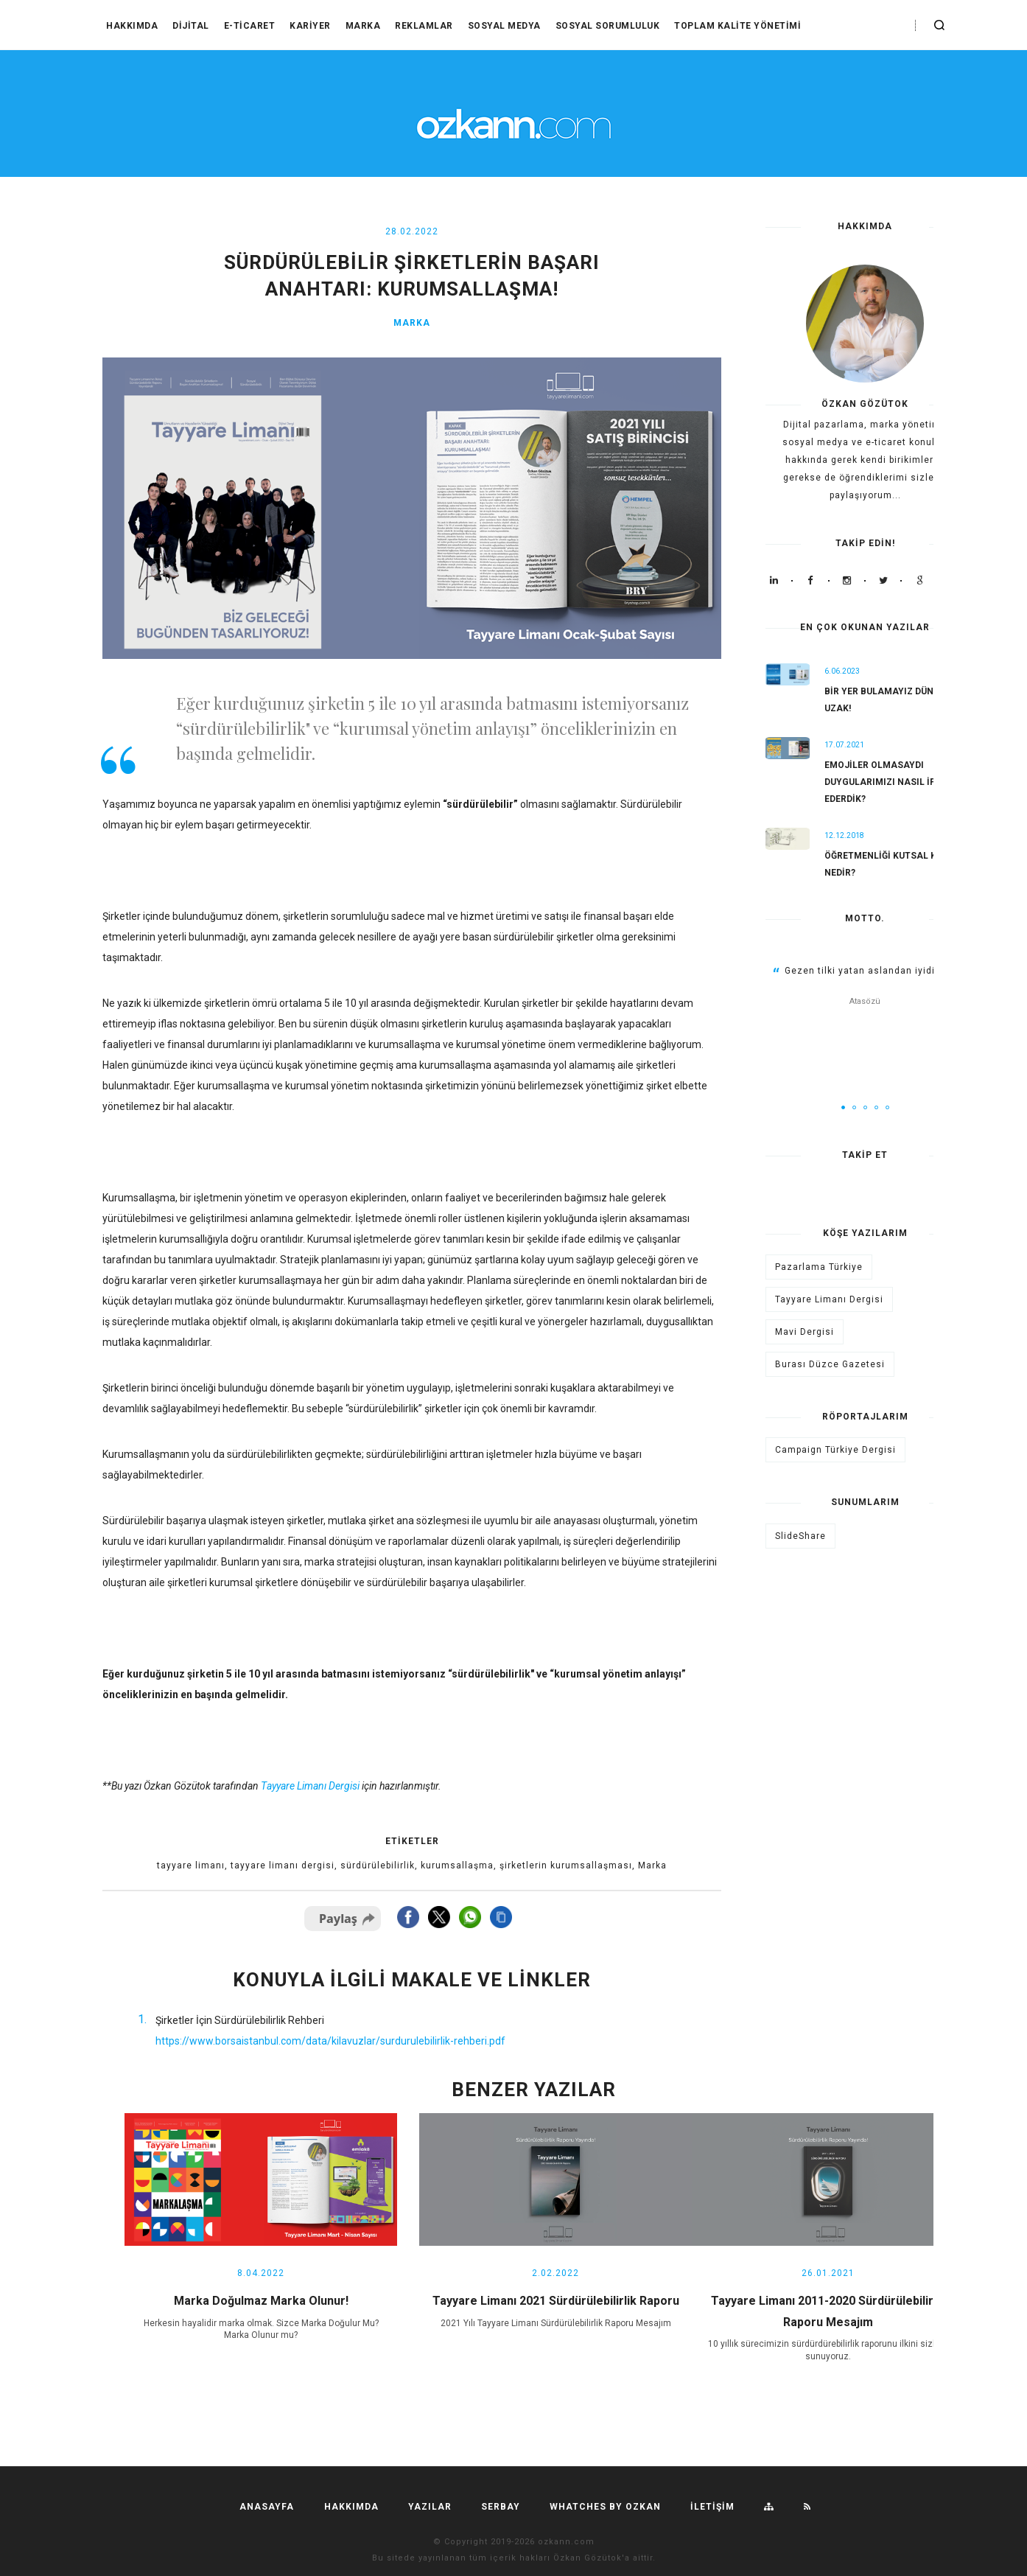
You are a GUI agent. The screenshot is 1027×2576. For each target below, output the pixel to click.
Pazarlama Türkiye (819, 1267)
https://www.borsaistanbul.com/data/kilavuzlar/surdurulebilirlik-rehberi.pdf (330, 2041)
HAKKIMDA (132, 26)
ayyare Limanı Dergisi (313, 1786)
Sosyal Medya (504, 26)
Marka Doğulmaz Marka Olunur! (261, 2301)
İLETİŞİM (712, 2507)
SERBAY (500, 2507)
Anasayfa (266, 2507)
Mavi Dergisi (804, 1332)
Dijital (190, 26)
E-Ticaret (250, 26)
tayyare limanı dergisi (282, 1865)
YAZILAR (430, 2507)
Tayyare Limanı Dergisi (829, 1299)
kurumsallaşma (457, 1865)
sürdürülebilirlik (377, 1865)
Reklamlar (424, 26)
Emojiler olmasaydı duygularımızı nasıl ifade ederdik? (888, 782)
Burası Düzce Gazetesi (830, 1364)
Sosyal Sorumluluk (607, 26)
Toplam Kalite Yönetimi (737, 26)
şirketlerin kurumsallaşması (566, 1865)
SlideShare (800, 1536)
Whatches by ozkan (605, 2507)
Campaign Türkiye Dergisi (835, 1450)
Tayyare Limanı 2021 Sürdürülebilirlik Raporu (555, 2301)
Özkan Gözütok (587, 2558)
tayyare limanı (191, 1865)
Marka (363, 26)
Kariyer (310, 26)
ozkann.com (566, 2542)
